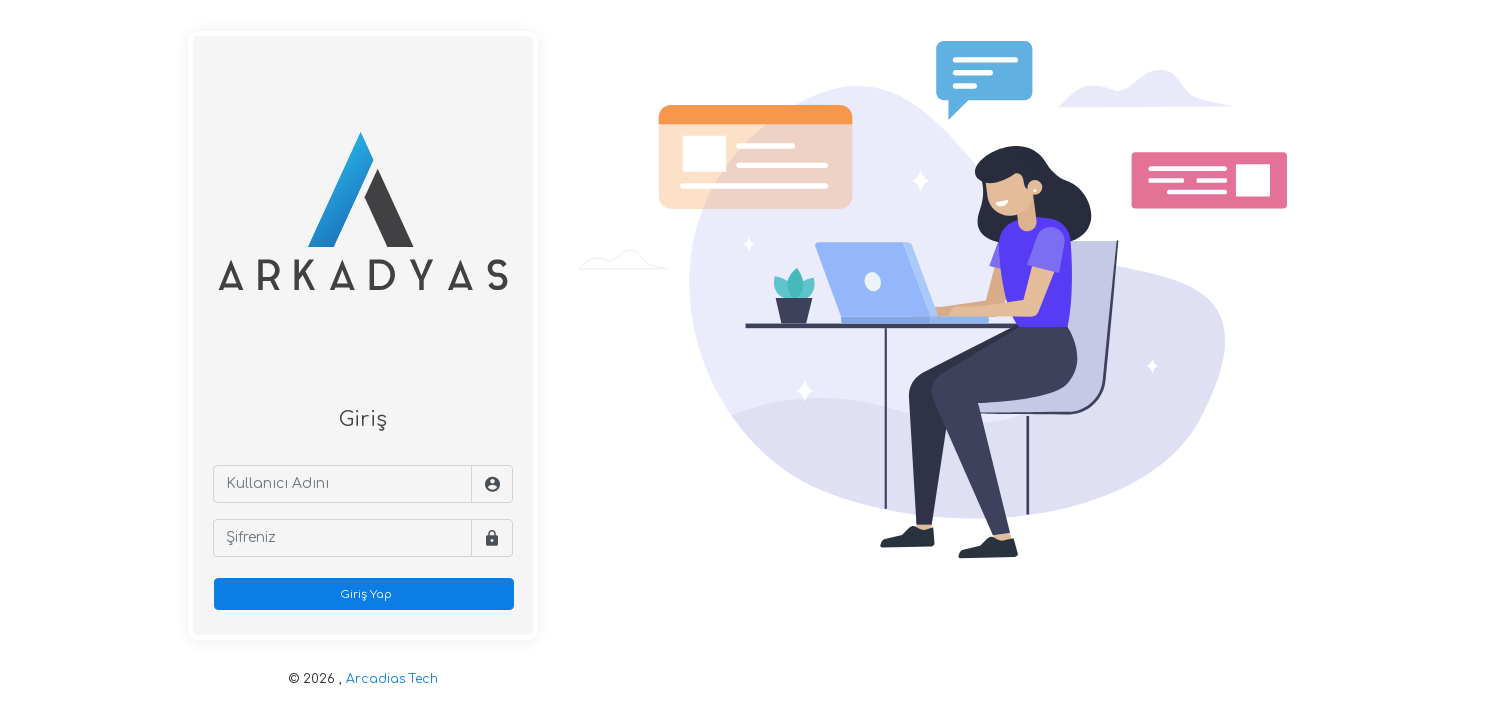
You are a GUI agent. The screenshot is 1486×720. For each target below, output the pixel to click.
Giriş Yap (364, 594)
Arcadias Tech (392, 679)
